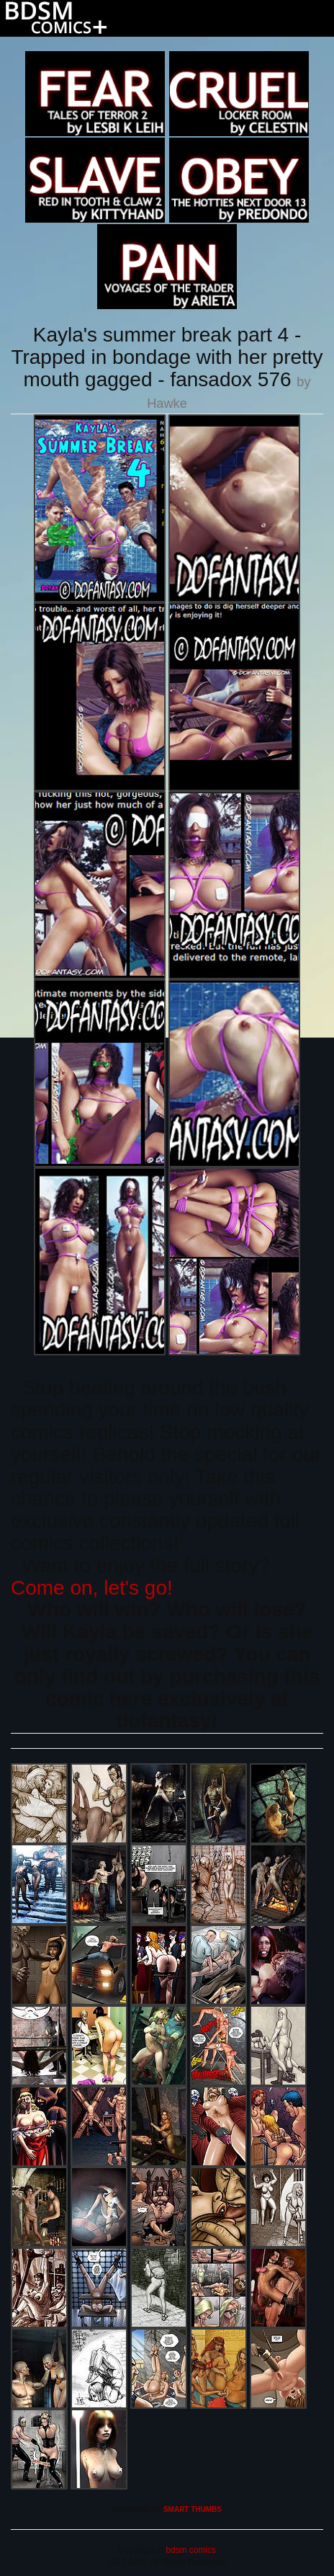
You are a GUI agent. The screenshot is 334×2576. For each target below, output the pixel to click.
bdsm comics (189, 2550)
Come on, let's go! (92, 1588)
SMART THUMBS (192, 2509)
